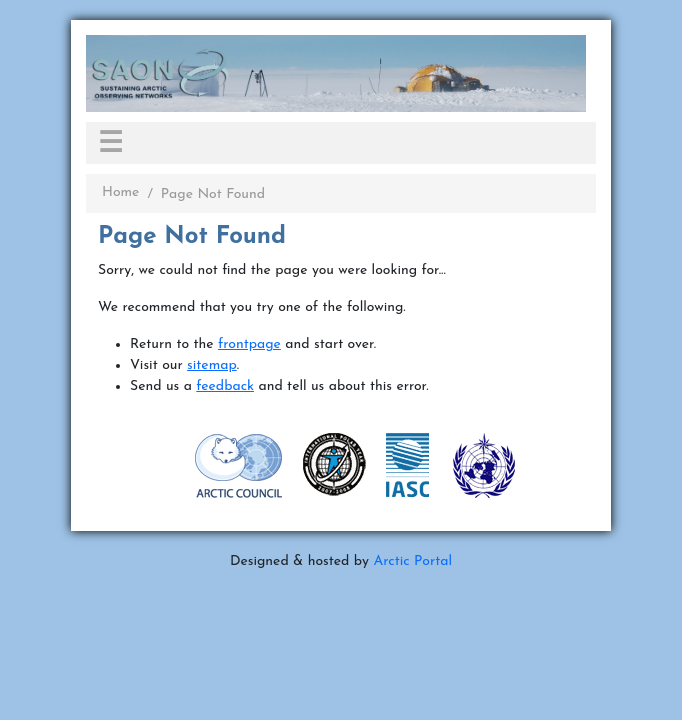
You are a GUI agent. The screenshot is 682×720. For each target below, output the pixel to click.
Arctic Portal (412, 561)
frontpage (249, 344)
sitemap (212, 365)
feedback (225, 386)
